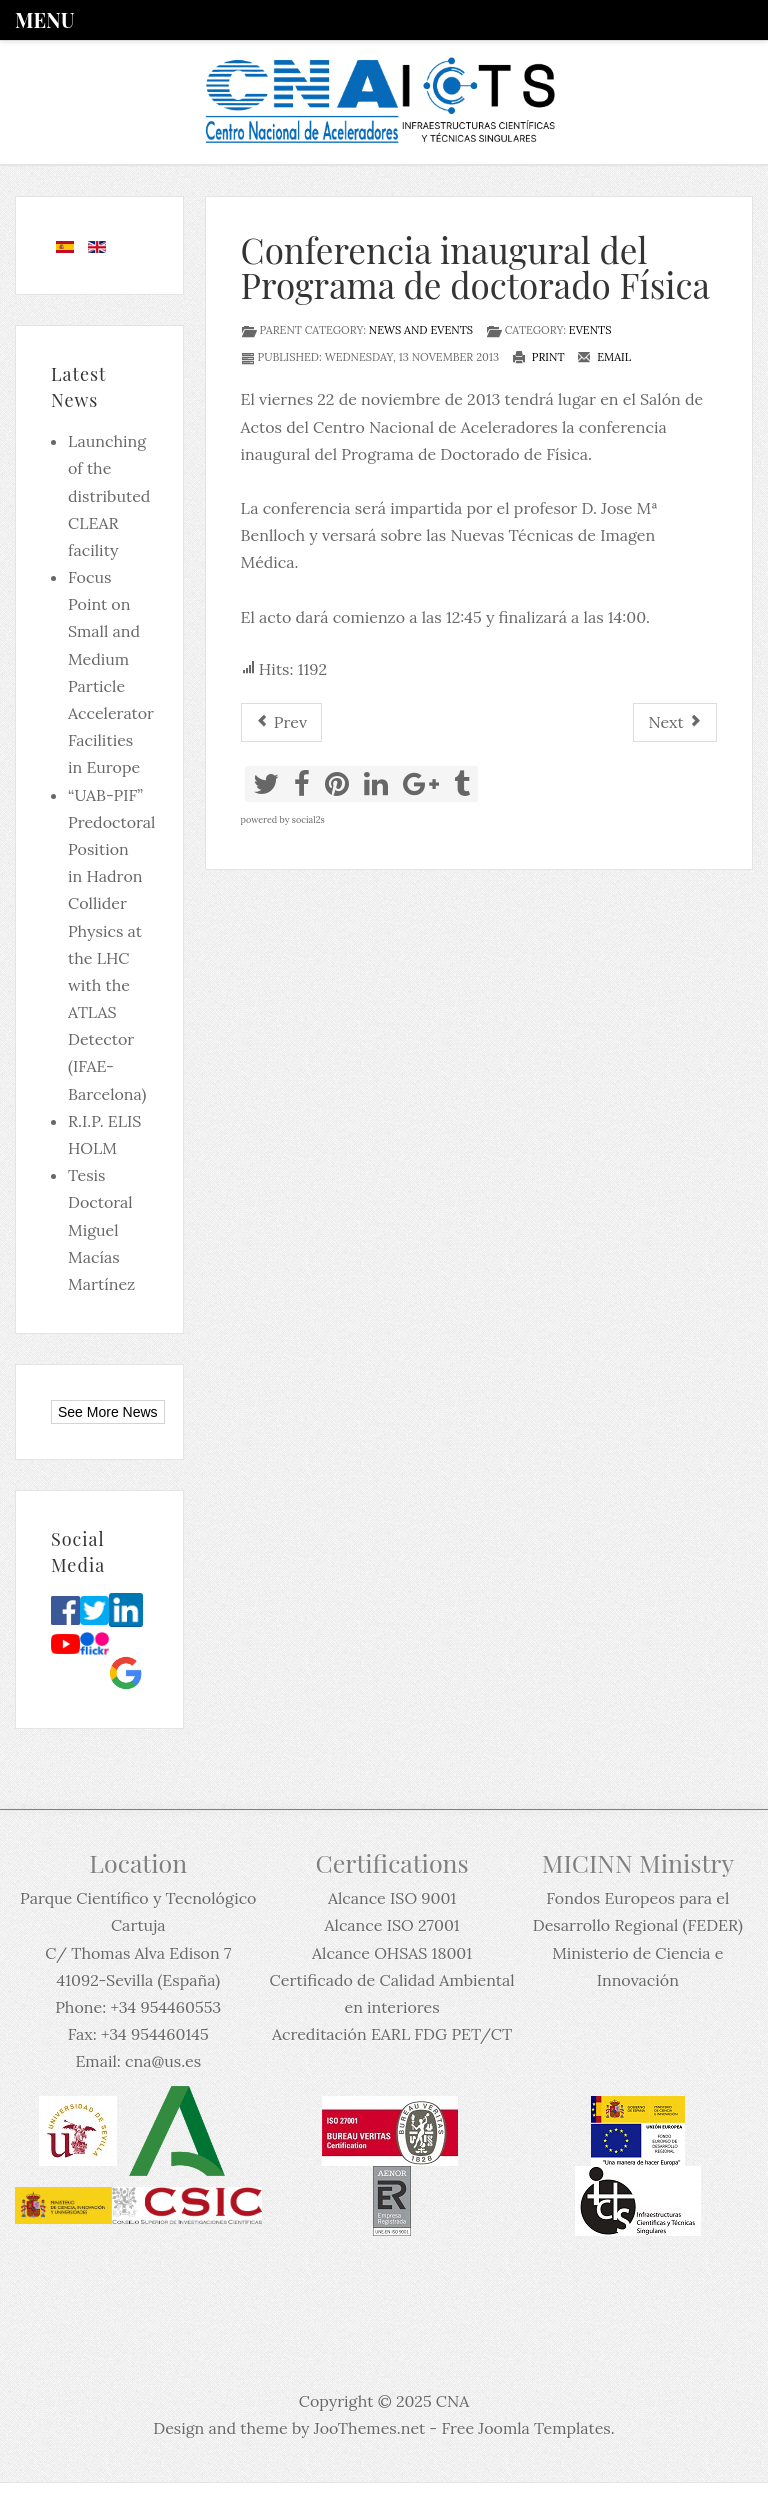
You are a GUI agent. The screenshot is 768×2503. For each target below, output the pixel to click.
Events (590, 330)
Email (604, 357)
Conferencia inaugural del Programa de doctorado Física (475, 267)
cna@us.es (163, 2061)
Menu (44, 19)
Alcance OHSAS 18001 (392, 1953)
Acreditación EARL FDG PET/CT (392, 2034)
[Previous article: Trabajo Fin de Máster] (281, 722)
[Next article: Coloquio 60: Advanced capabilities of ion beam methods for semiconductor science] (675, 722)
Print (538, 357)
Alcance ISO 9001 (392, 1898)
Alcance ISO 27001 (392, 1925)
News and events (421, 330)
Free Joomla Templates (525, 2428)
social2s (308, 819)
